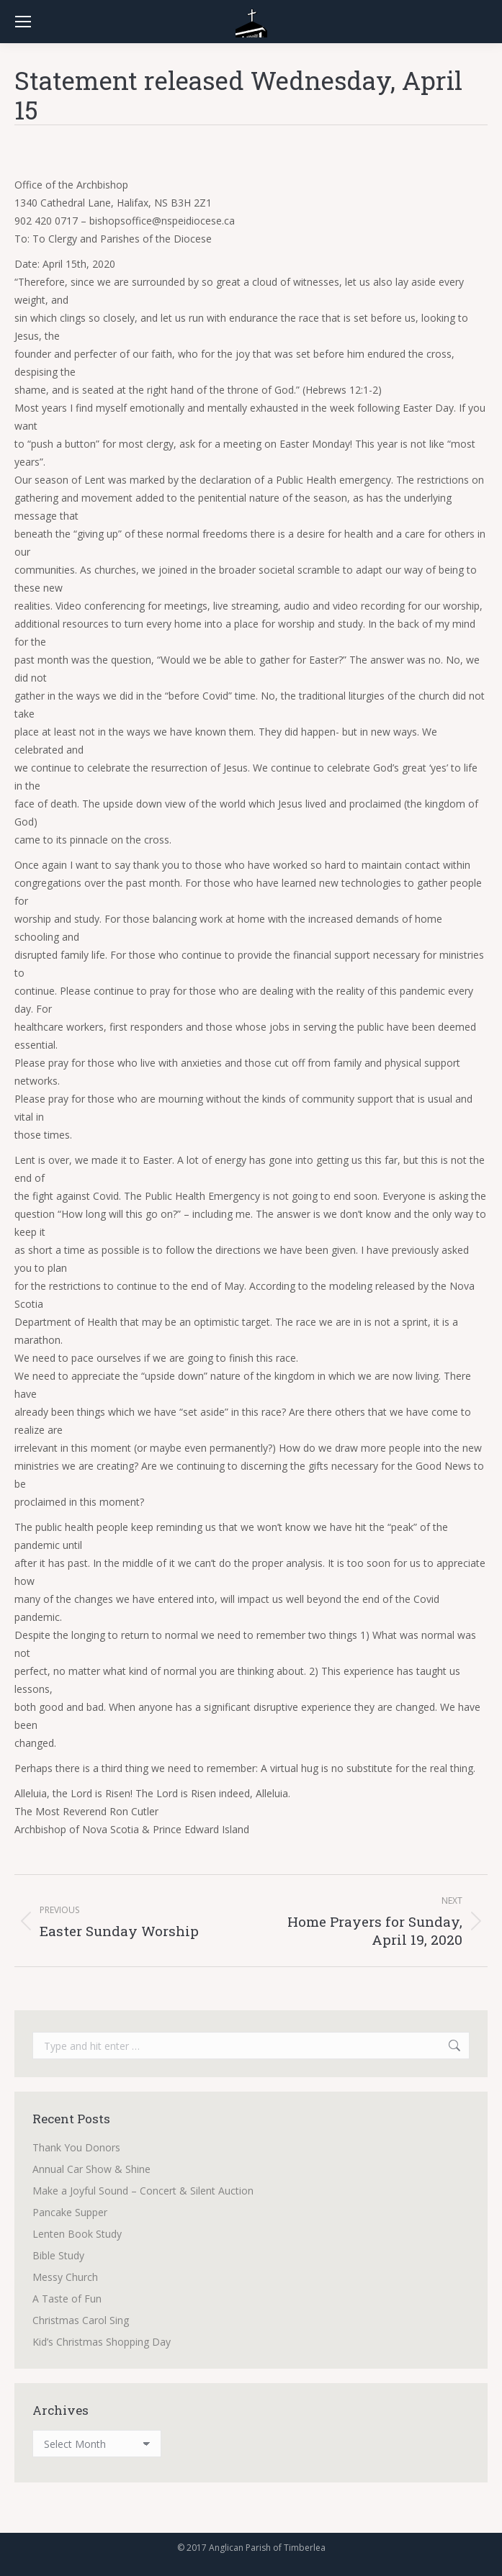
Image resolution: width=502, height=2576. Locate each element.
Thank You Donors (76, 2147)
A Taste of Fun (67, 2298)
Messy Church (65, 2277)
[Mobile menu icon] (23, 21)
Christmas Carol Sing (80, 2320)
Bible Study (58, 2255)
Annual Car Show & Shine (91, 2169)
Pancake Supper (69, 2212)
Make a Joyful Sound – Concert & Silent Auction (143, 2190)
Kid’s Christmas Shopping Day (101, 2342)
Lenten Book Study (77, 2234)
